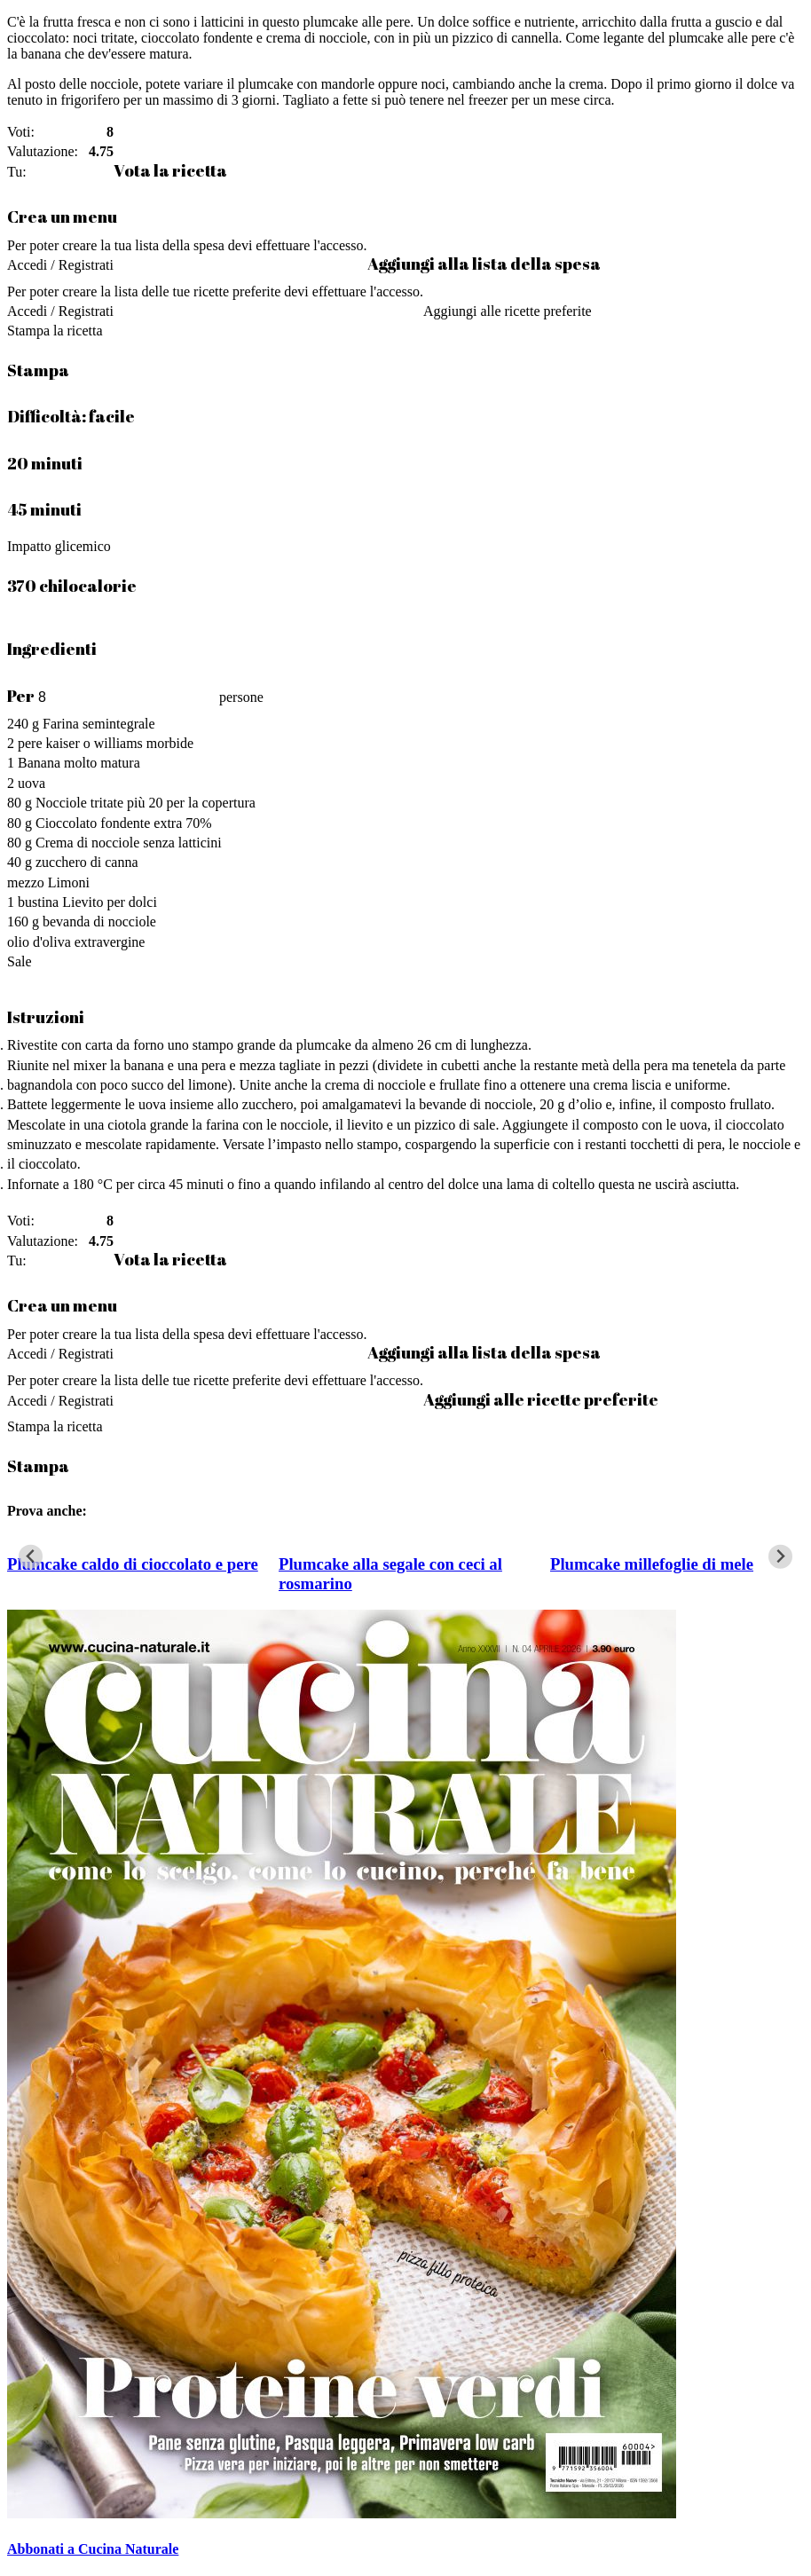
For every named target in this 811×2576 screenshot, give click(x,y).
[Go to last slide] (31, 1557)
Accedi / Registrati (60, 264)
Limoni (69, 882)
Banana (39, 762)
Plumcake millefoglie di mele (651, 1564)
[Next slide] (780, 1557)
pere (30, 743)
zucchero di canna (86, 862)
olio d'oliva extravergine (76, 941)
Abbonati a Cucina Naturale (92, 2548)
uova (31, 783)
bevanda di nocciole (99, 921)
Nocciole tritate (79, 802)
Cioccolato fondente (92, 823)
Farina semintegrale (99, 723)
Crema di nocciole (87, 842)
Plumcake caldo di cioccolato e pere (132, 1564)
